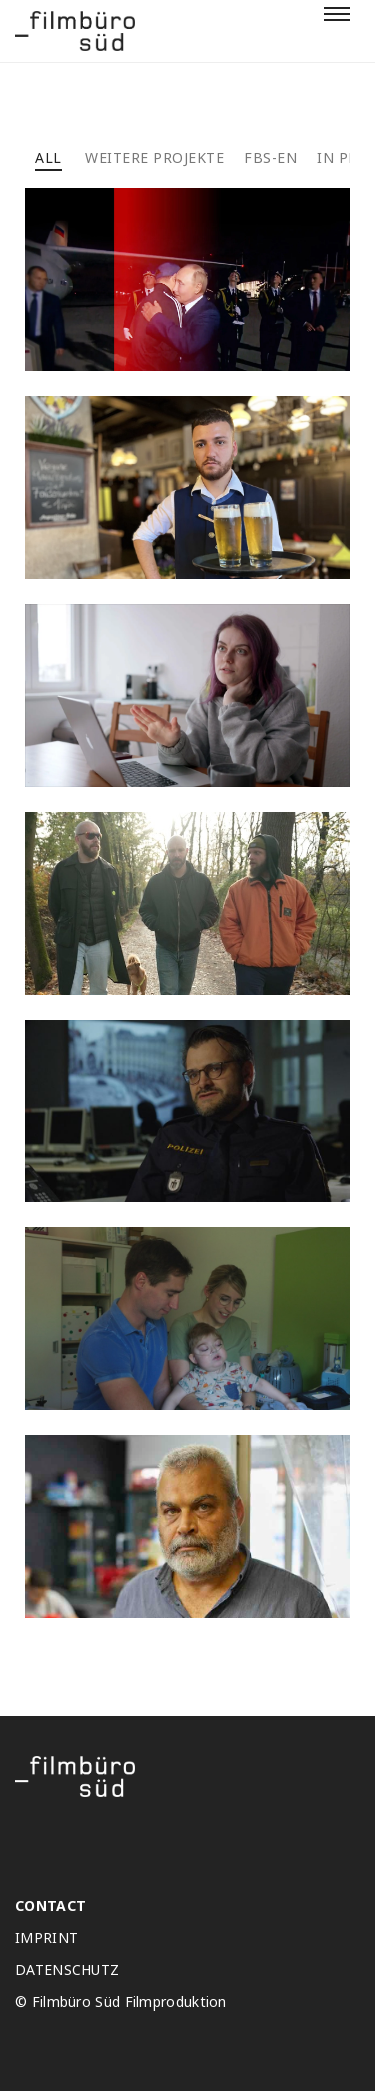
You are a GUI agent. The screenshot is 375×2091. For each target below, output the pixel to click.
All (48, 157)
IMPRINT (46, 1938)
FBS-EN (270, 157)
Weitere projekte (154, 157)
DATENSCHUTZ (67, 1970)
